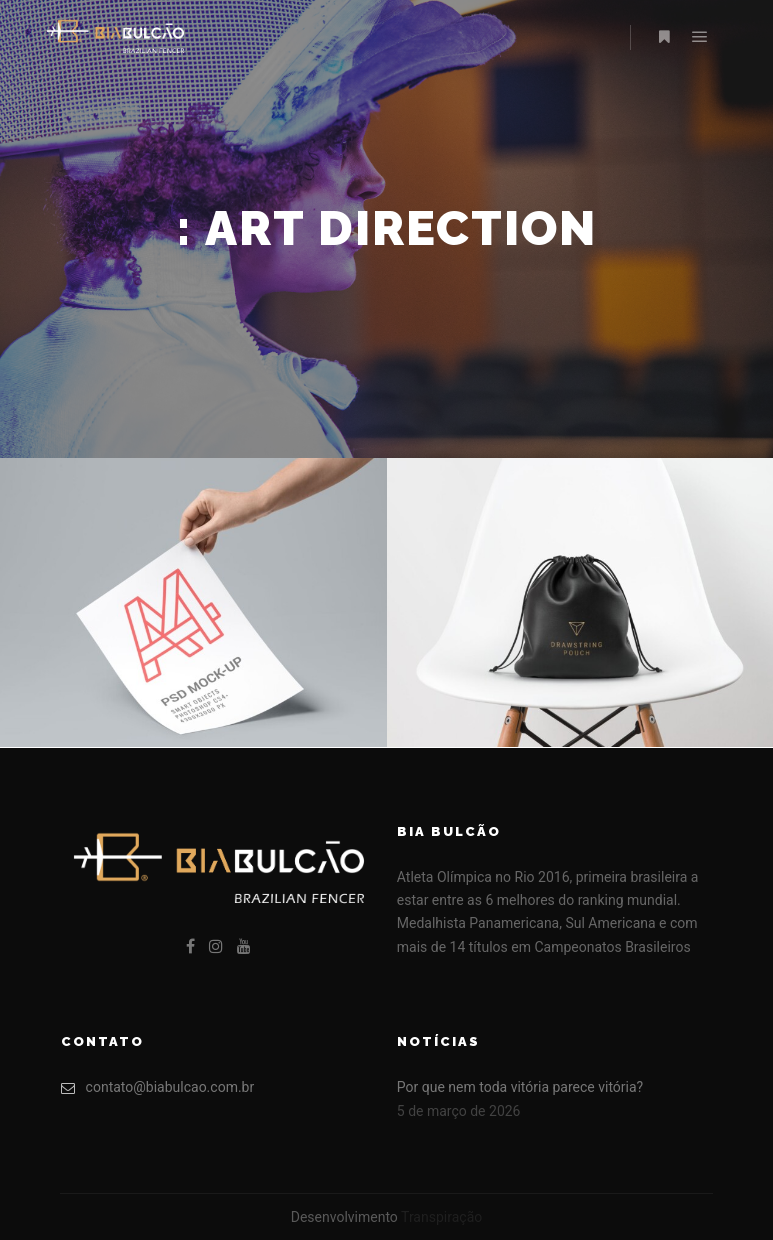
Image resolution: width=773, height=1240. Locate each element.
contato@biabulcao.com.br (158, 1087)
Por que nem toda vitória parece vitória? (520, 1087)
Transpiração (441, 1217)
